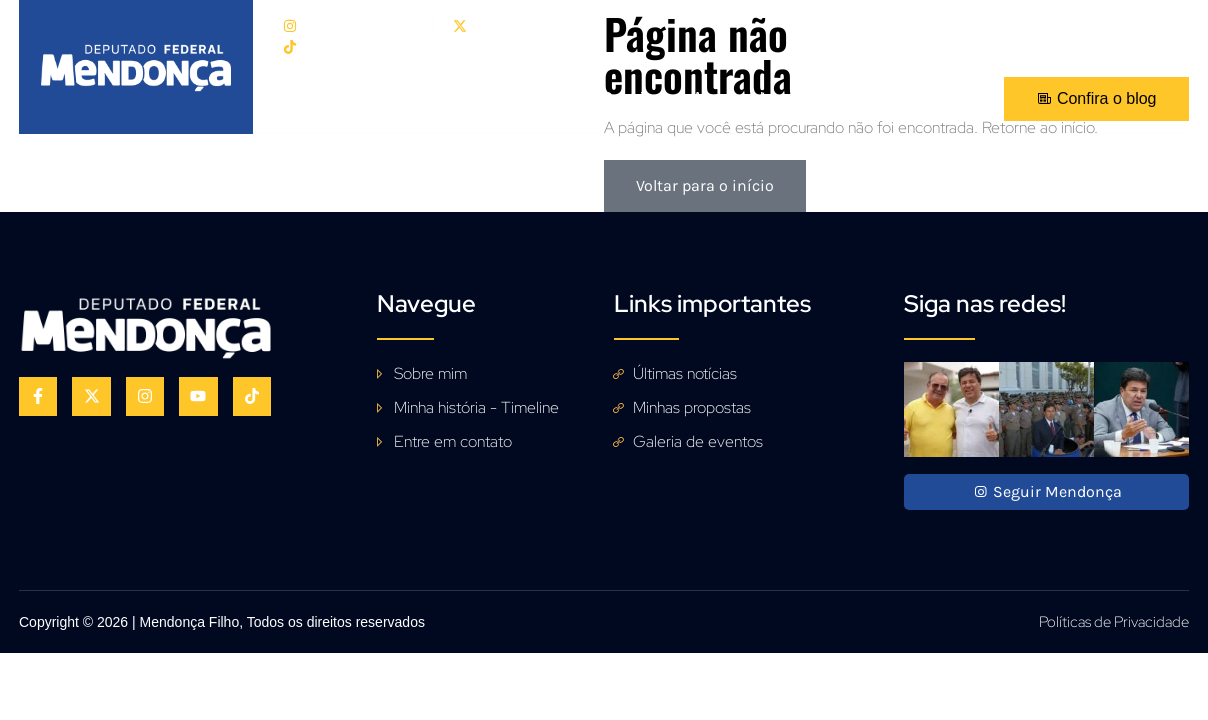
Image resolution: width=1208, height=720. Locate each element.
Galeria (627, 98)
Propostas (525, 98)
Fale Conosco (867, 98)
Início (312, 98)
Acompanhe (734, 98)
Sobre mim (409, 98)
